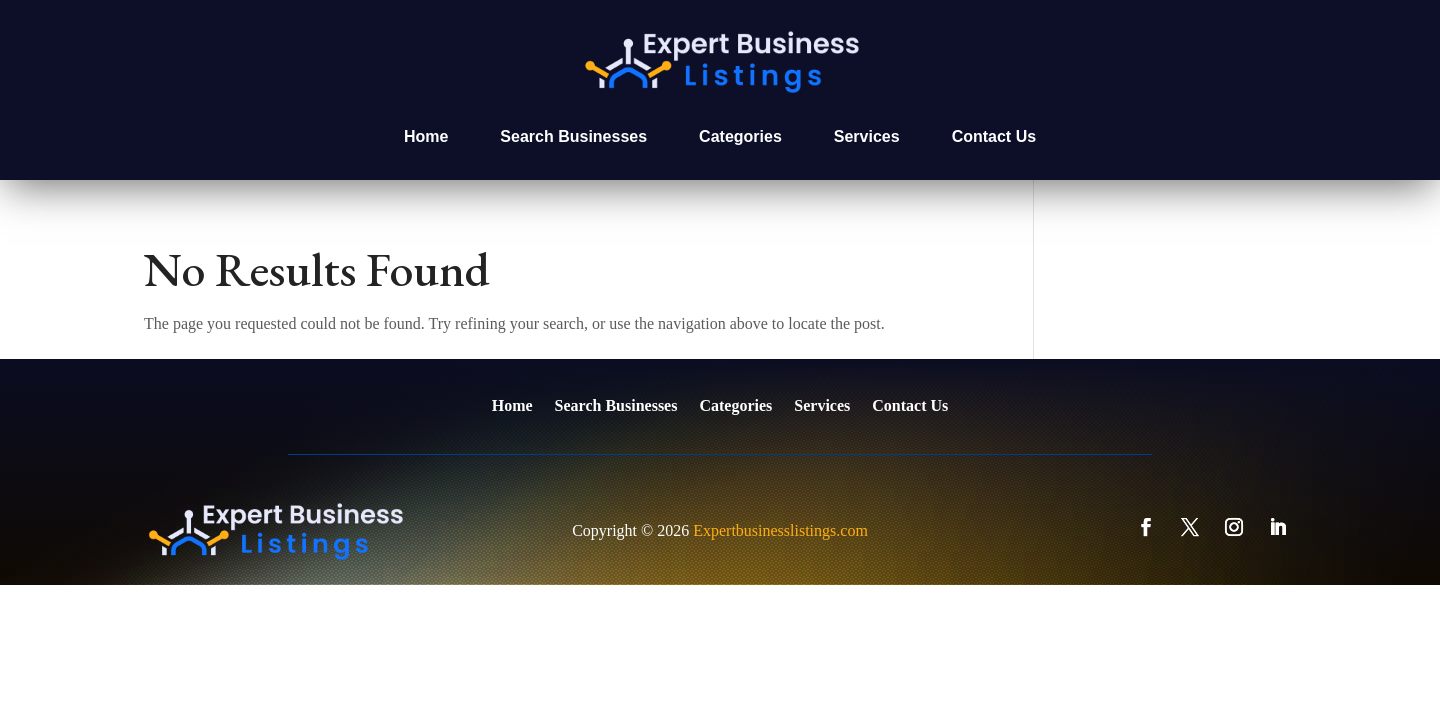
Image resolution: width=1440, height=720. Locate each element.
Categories (740, 136)
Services (867, 136)
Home (426, 136)
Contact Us (994, 136)
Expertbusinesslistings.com (780, 530)
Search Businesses (573, 136)
